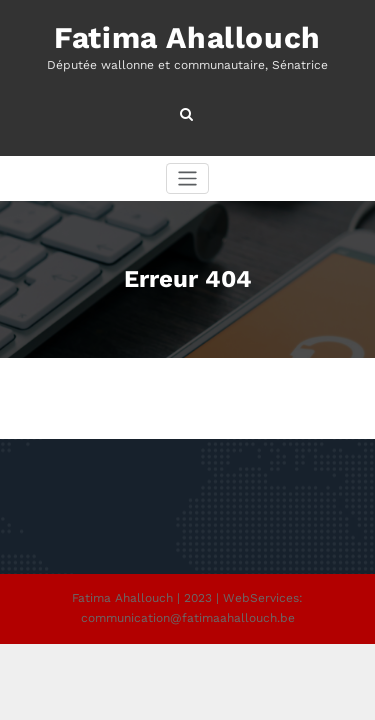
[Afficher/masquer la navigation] (187, 178)
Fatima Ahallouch (187, 37)
